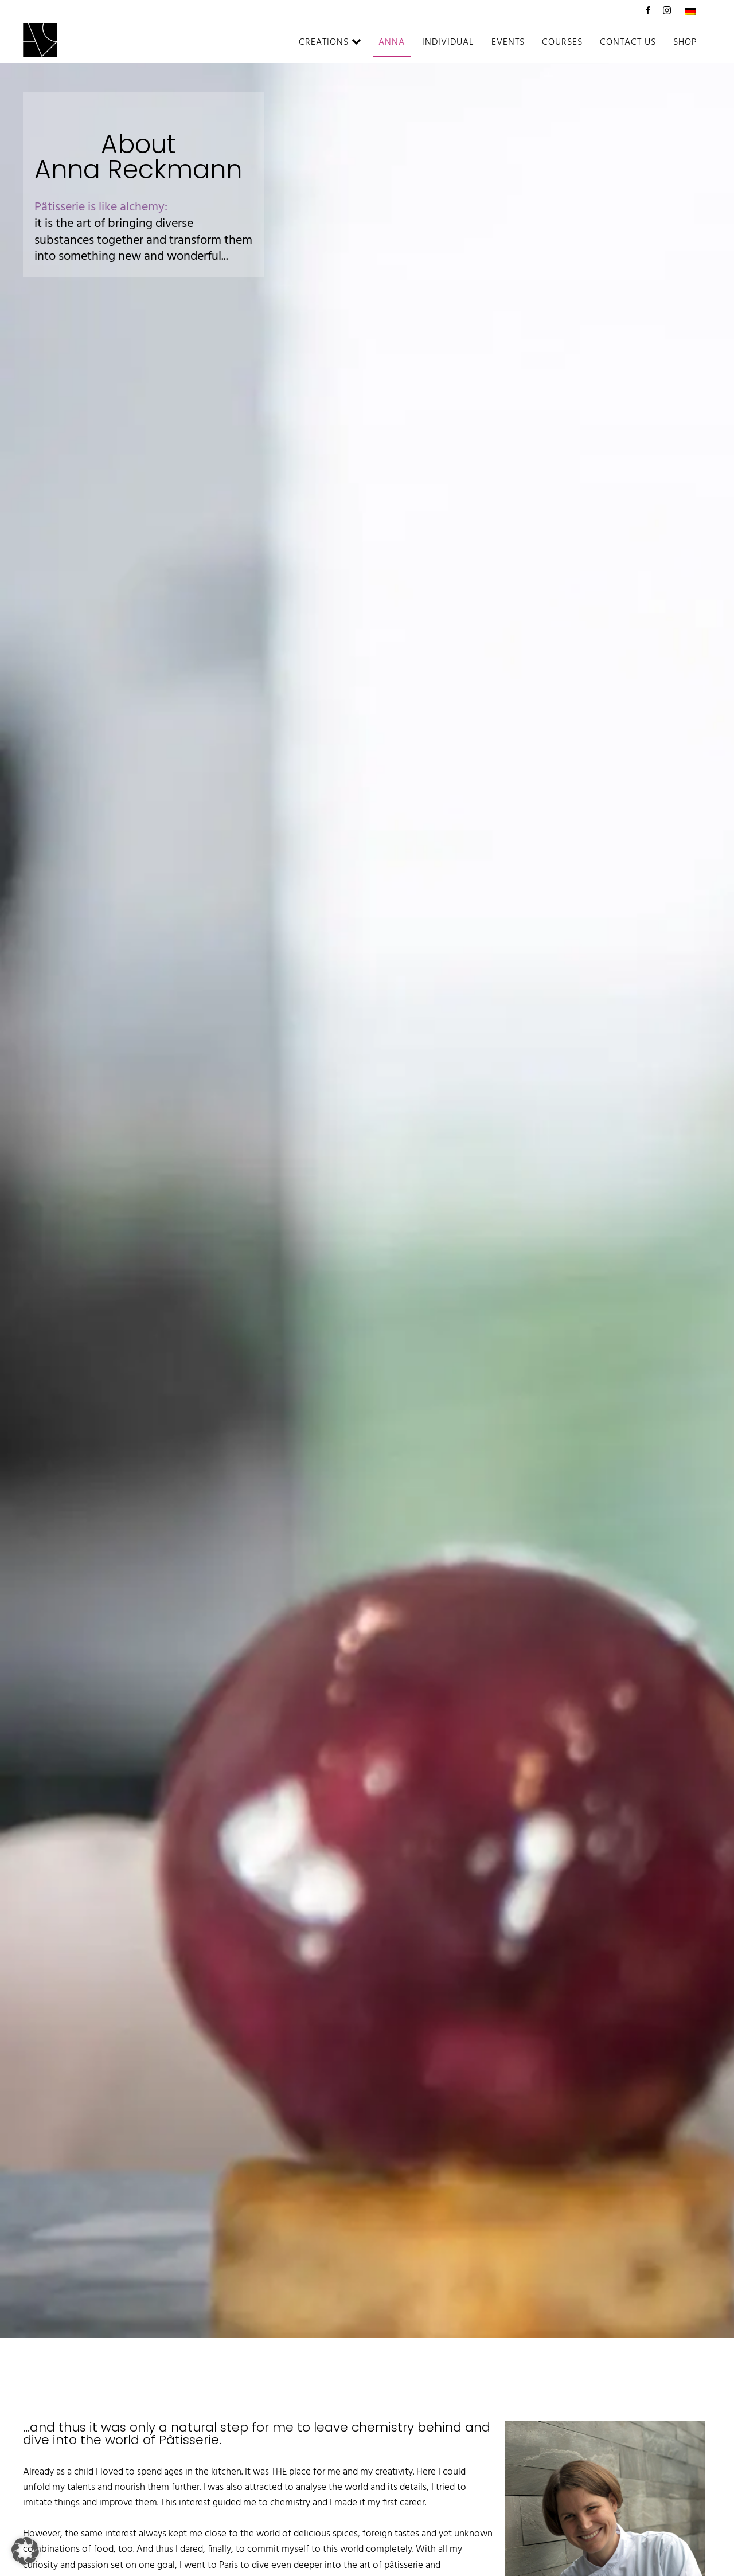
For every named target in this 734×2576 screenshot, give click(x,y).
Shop (685, 42)
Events (508, 42)
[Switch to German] (690, 11)
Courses (562, 42)
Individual (448, 42)
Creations (330, 42)
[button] (25, 2551)
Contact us (628, 42)
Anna (391, 42)
